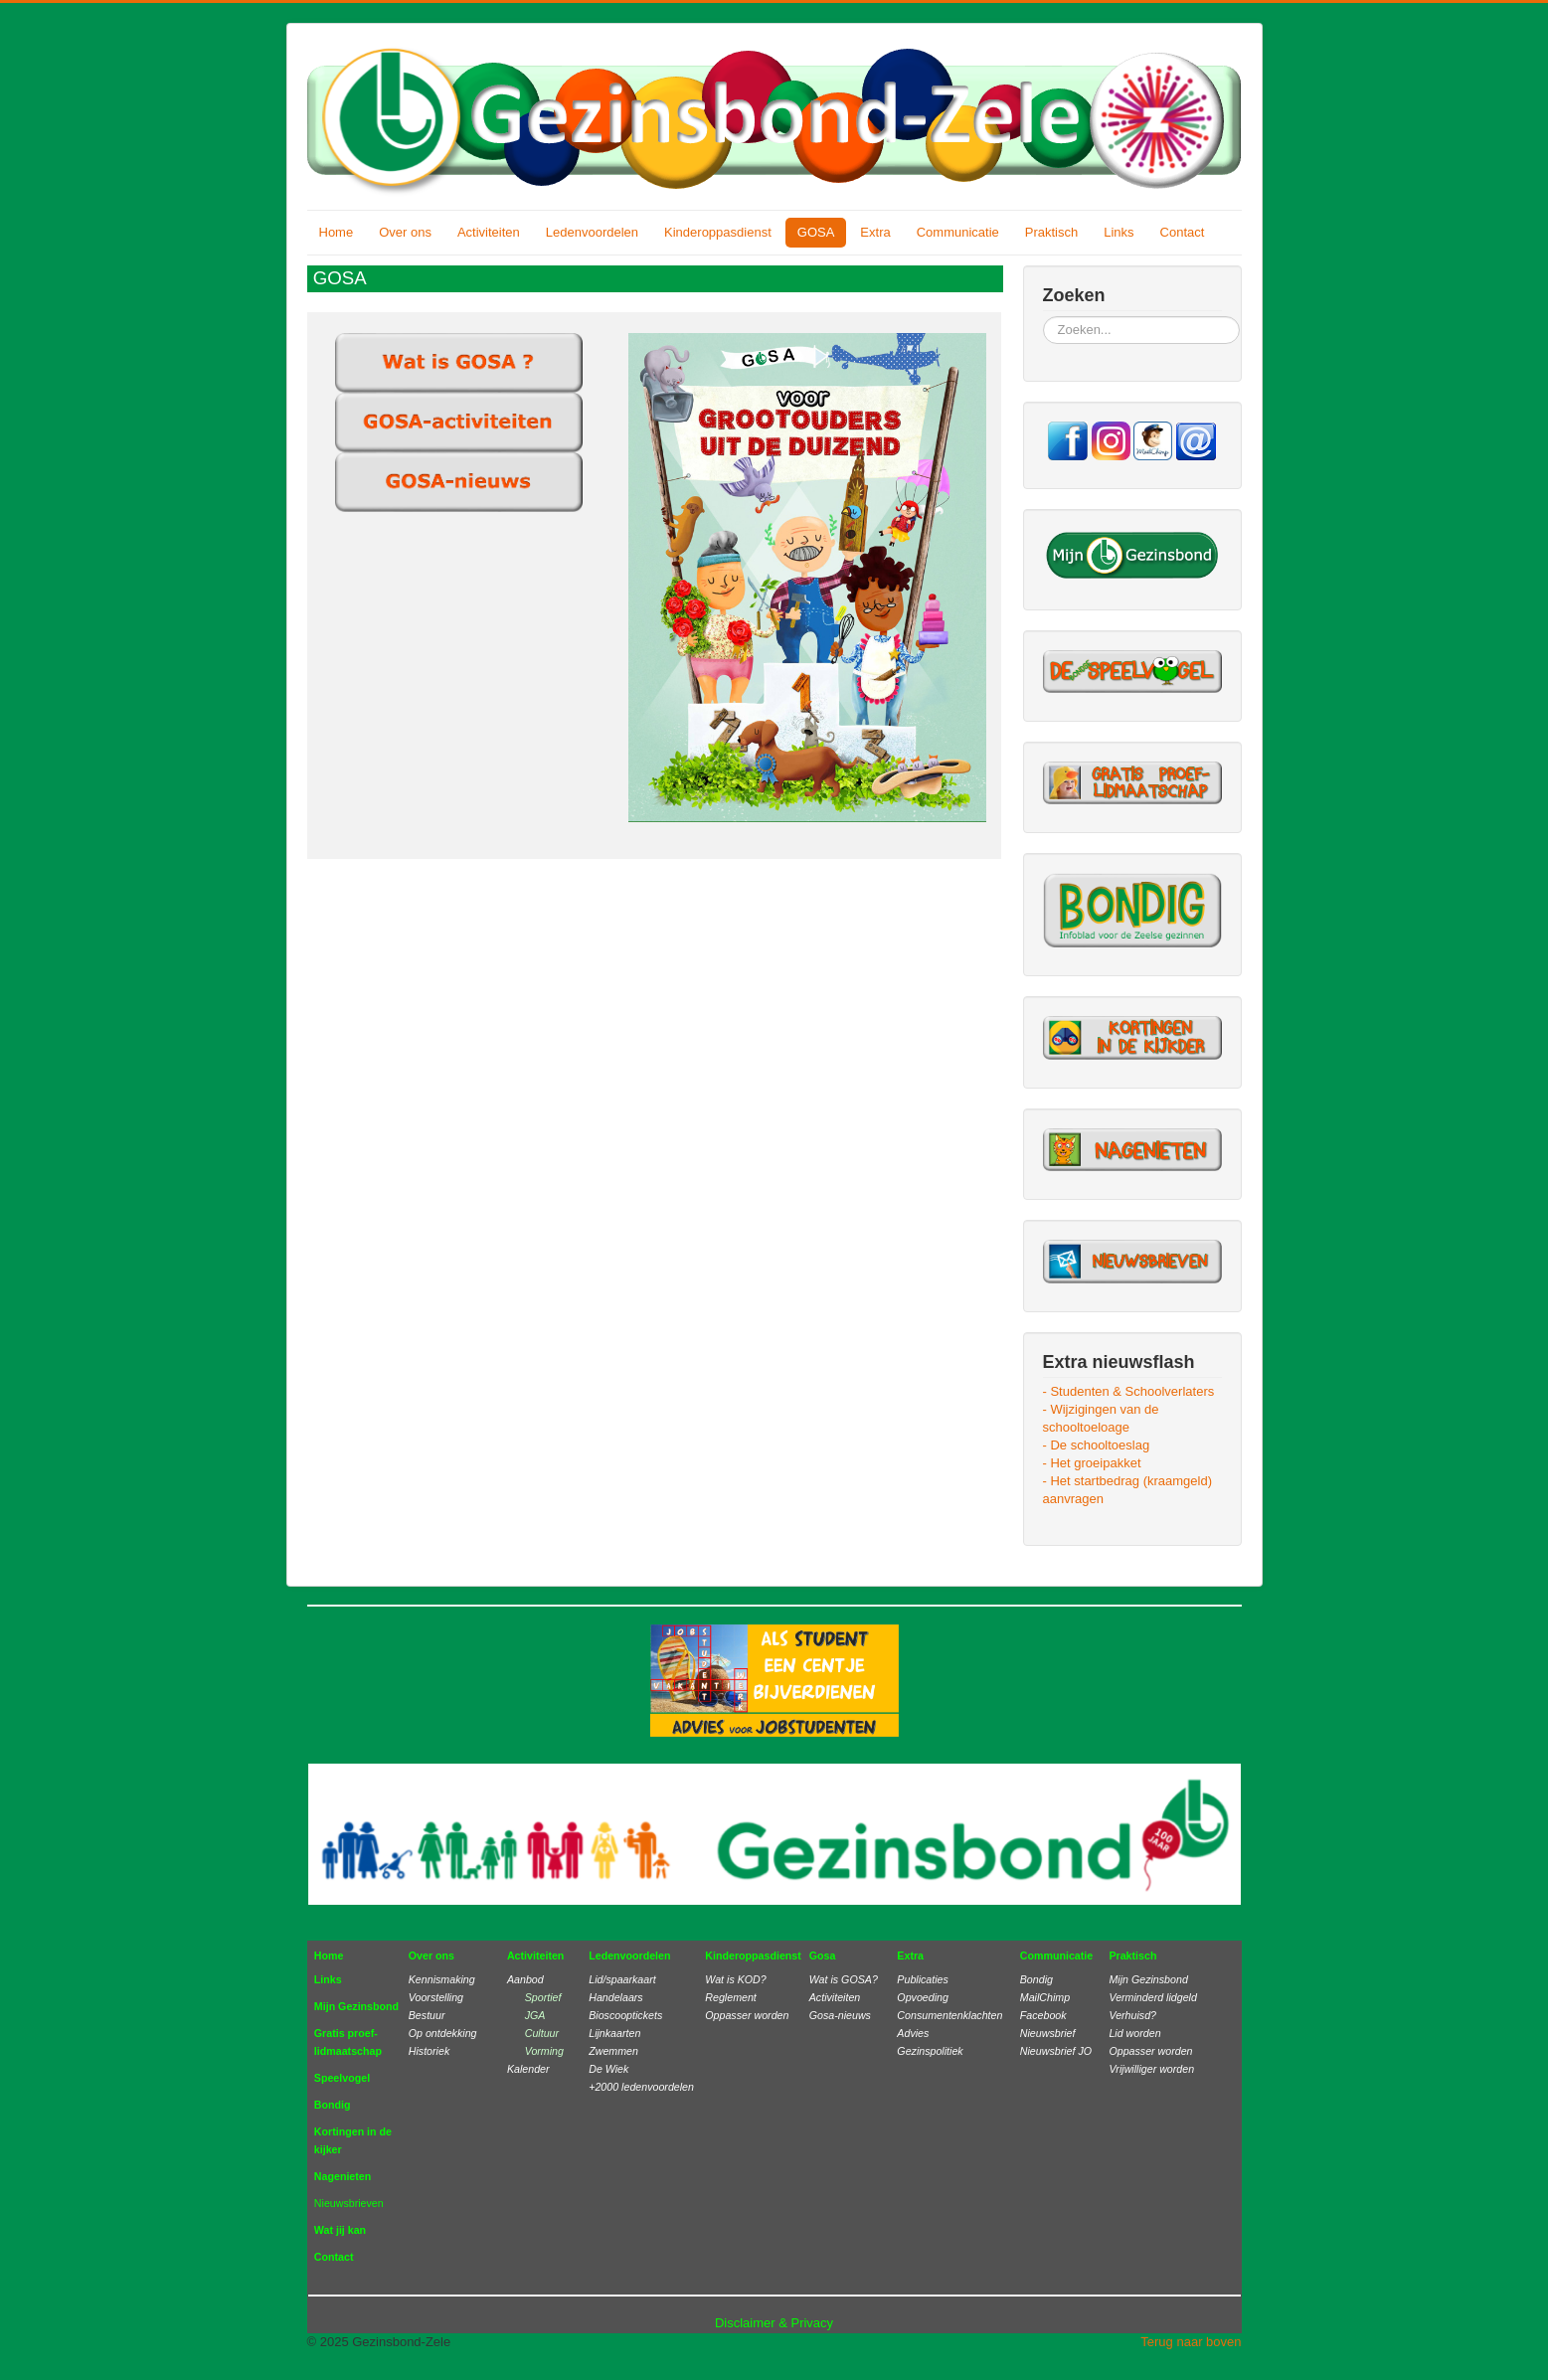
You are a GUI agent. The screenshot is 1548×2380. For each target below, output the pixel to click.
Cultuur (542, 2033)
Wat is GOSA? (843, 1979)
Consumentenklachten (949, 2015)
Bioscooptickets (625, 2015)
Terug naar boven (1190, 2341)
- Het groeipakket (1092, 1462)
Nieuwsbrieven (349, 2203)
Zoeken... (1043, 316)
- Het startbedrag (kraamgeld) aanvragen (1128, 1489)
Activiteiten (488, 232)
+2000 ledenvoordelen (641, 2087)
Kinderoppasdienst (718, 232)
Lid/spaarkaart (622, 1979)
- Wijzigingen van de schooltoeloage (1101, 1418)
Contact (1182, 232)
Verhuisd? (1132, 2015)
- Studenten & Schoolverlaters (1129, 1391)
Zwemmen (613, 2051)
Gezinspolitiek (929, 2051)
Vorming (544, 2051)
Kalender (528, 2069)
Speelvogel (342, 2078)
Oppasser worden (746, 2015)
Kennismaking (442, 1979)
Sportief (543, 1997)
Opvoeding (922, 1997)
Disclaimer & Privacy (774, 2322)
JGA (531, 2015)
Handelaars (616, 1997)
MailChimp (1045, 1997)
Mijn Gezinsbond (356, 2006)
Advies (913, 2033)
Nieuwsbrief (1048, 2033)
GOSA (816, 232)
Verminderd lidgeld (1152, 1997)
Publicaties (922, 1979)
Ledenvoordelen (592, 232)
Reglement (731, 1997)
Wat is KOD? (735, 1979)
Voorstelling (436, 1997)
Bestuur (427, 2015)
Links (1118, 232)
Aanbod (525, 1979)
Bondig (332, 2105)
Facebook (1043, 2015)
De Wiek (608, 2069)
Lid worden (1134, 2033)
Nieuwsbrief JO (1056, 2051)
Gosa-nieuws (840, 2015)
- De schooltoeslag (1096, 1445)
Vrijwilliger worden (1151, 2069)
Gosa (822, 1955)
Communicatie (958, 232)
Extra (875, 232)
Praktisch (1051, 232)
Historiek (429, 2051)
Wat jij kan (340, 2230)
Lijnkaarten (614, 2033)
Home (336, 232)
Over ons (405, 232)
